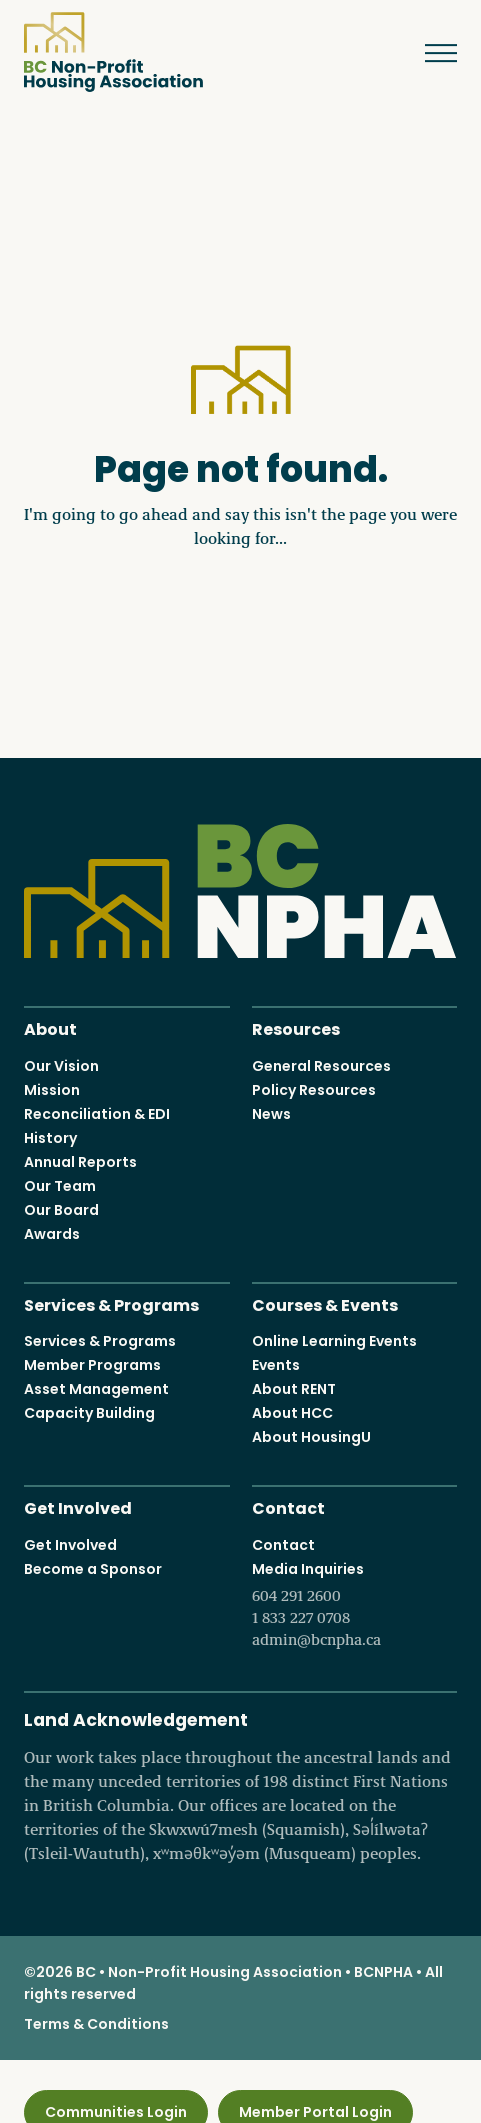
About (50, 1027)
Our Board (61, 1209)
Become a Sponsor (93, 1568)
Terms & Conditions (96, 2023)
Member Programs (92, 1365)
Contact (288, 1506)
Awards (52, 1233)
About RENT (294, 1389)
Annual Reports (80, 1161)
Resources (296, 1027)
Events (276, 1365)
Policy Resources (314, 1089)
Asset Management (96, 1389)
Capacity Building (89, 1413)
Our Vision (61, 1065)
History (50, 1137)
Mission (52, 1089)
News (271, 1113)
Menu (426, 53)
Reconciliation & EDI (97, 1113)
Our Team (60, 1185)
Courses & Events (325, 1302)
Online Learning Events (334, 1341)
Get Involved (78, 1506)
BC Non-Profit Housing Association (113, 52)
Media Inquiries (355, 1604)
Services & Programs (111, 1302)
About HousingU (311, 1437)
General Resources (321, 1065)
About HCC (292, 1413)
